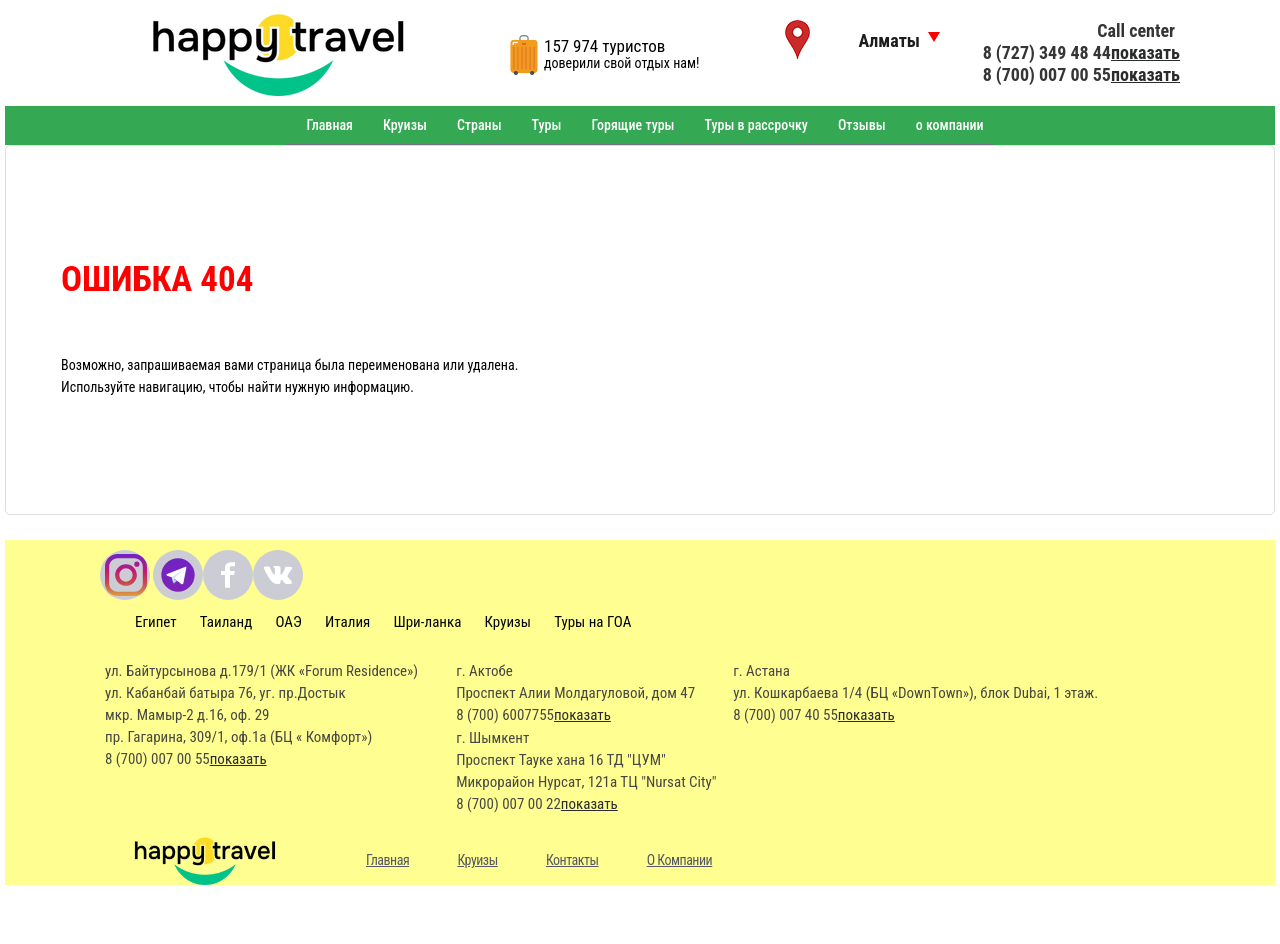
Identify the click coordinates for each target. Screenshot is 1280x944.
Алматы (889, 40)
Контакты (572, 860)
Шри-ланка (428, 622)
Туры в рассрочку (756, 125)
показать (1145, 52)
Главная (329, 125)
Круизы (405, 125)
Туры (547, 125)
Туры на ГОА (592, 622)
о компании (950, 125)
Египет (156, 622)
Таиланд (226, 622)
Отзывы (862, 125)
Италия (347, 622)
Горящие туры (632, 125)
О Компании (680, 860)
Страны (479, 125)
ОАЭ (288, 622)
